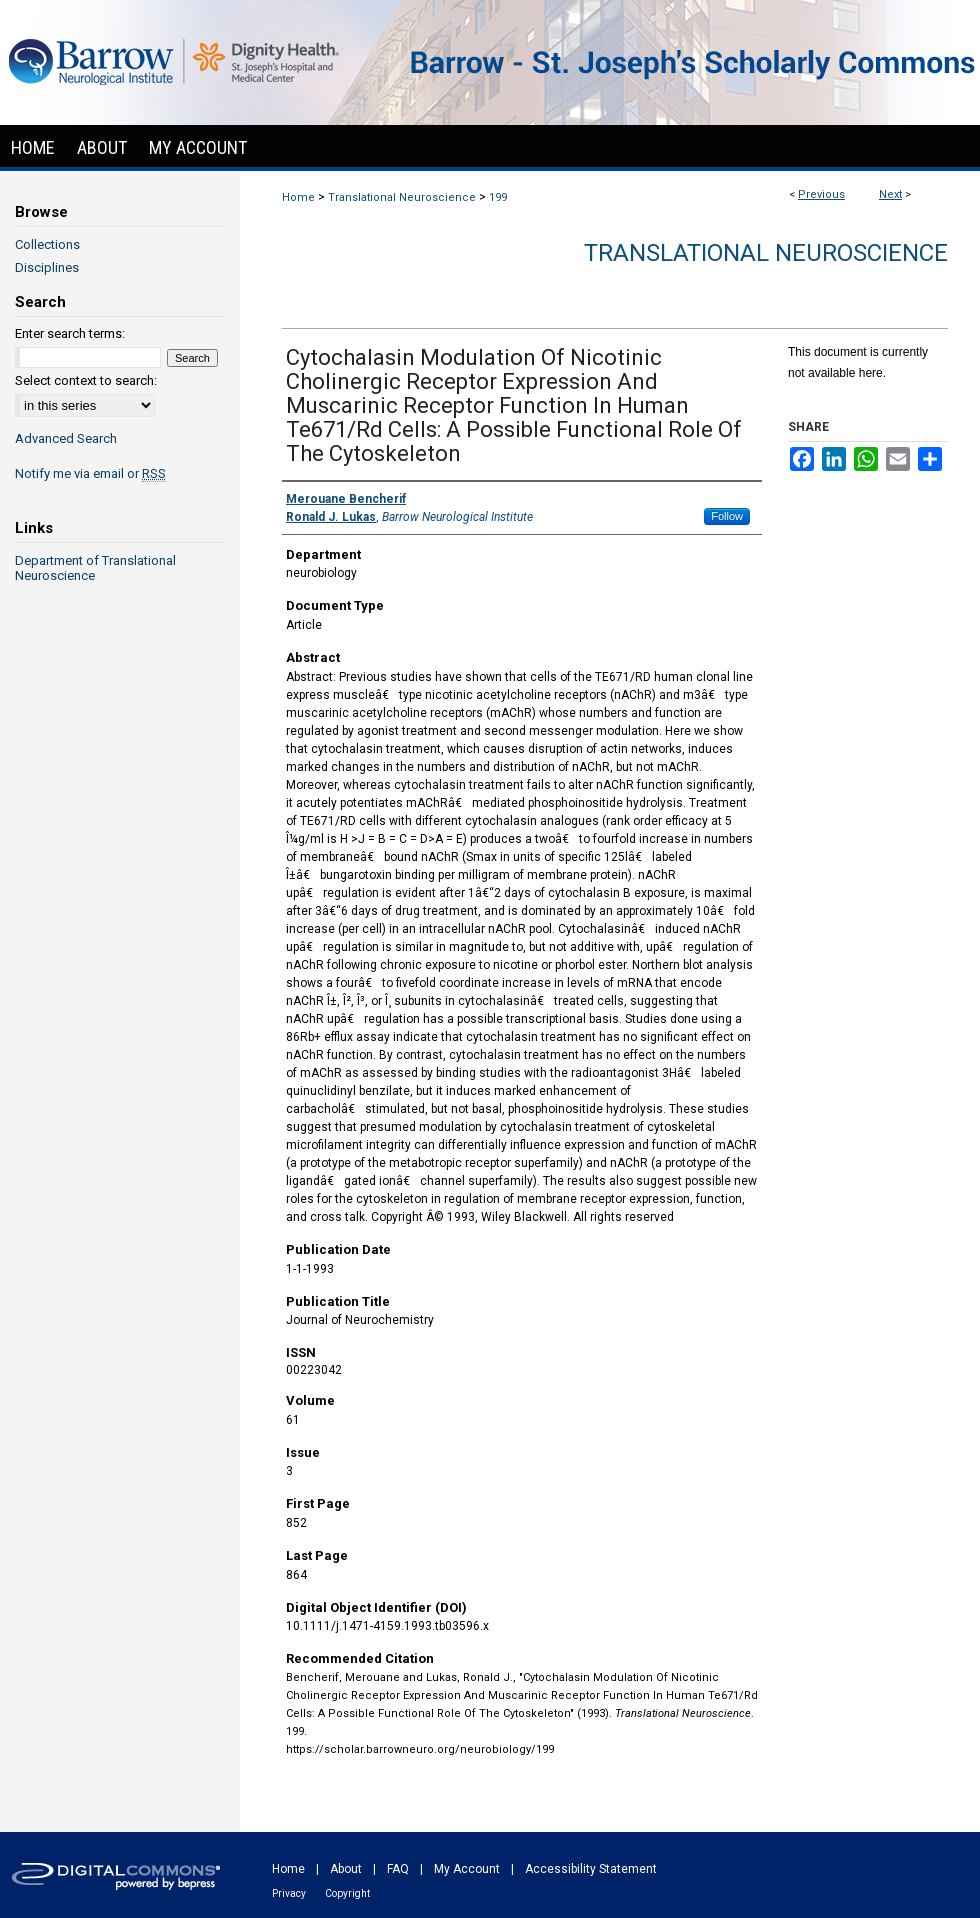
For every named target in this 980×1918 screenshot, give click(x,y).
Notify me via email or (90, 473)
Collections (47, 244)
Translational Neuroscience (402, 197)
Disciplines (47, 267)
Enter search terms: (70, 333)
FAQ (398, 1869)
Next (890, 194)
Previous (821, 194)
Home (298, 197)
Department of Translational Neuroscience (95, 568)
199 (498, 197)
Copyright (347, 1893)
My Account (467, 1869)
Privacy (289, 1893)
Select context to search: (86, 380)
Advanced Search (66, 438)
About (346, 1869)
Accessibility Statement (591, 1869)
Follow (727, 516)
